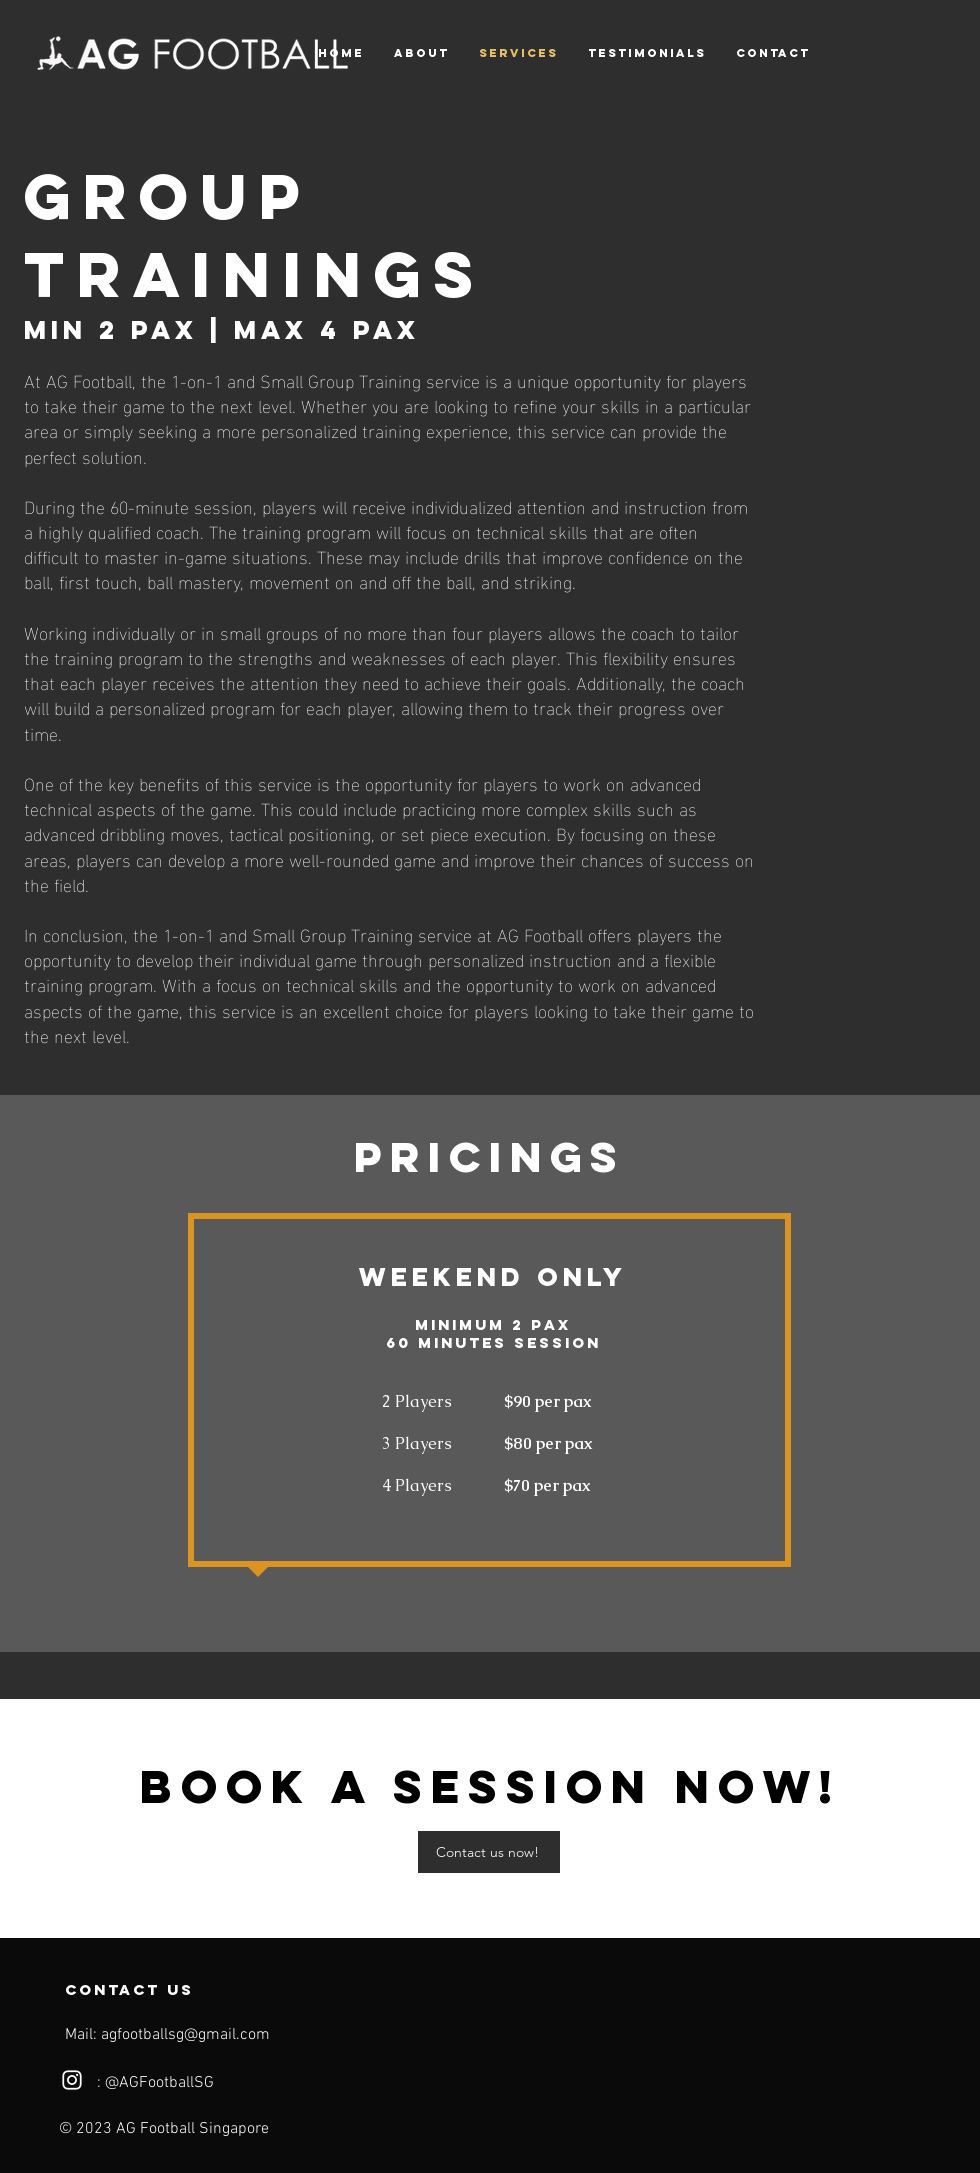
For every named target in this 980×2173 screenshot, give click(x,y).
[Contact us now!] (489, 1852)
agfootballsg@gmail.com (185, 2035)
